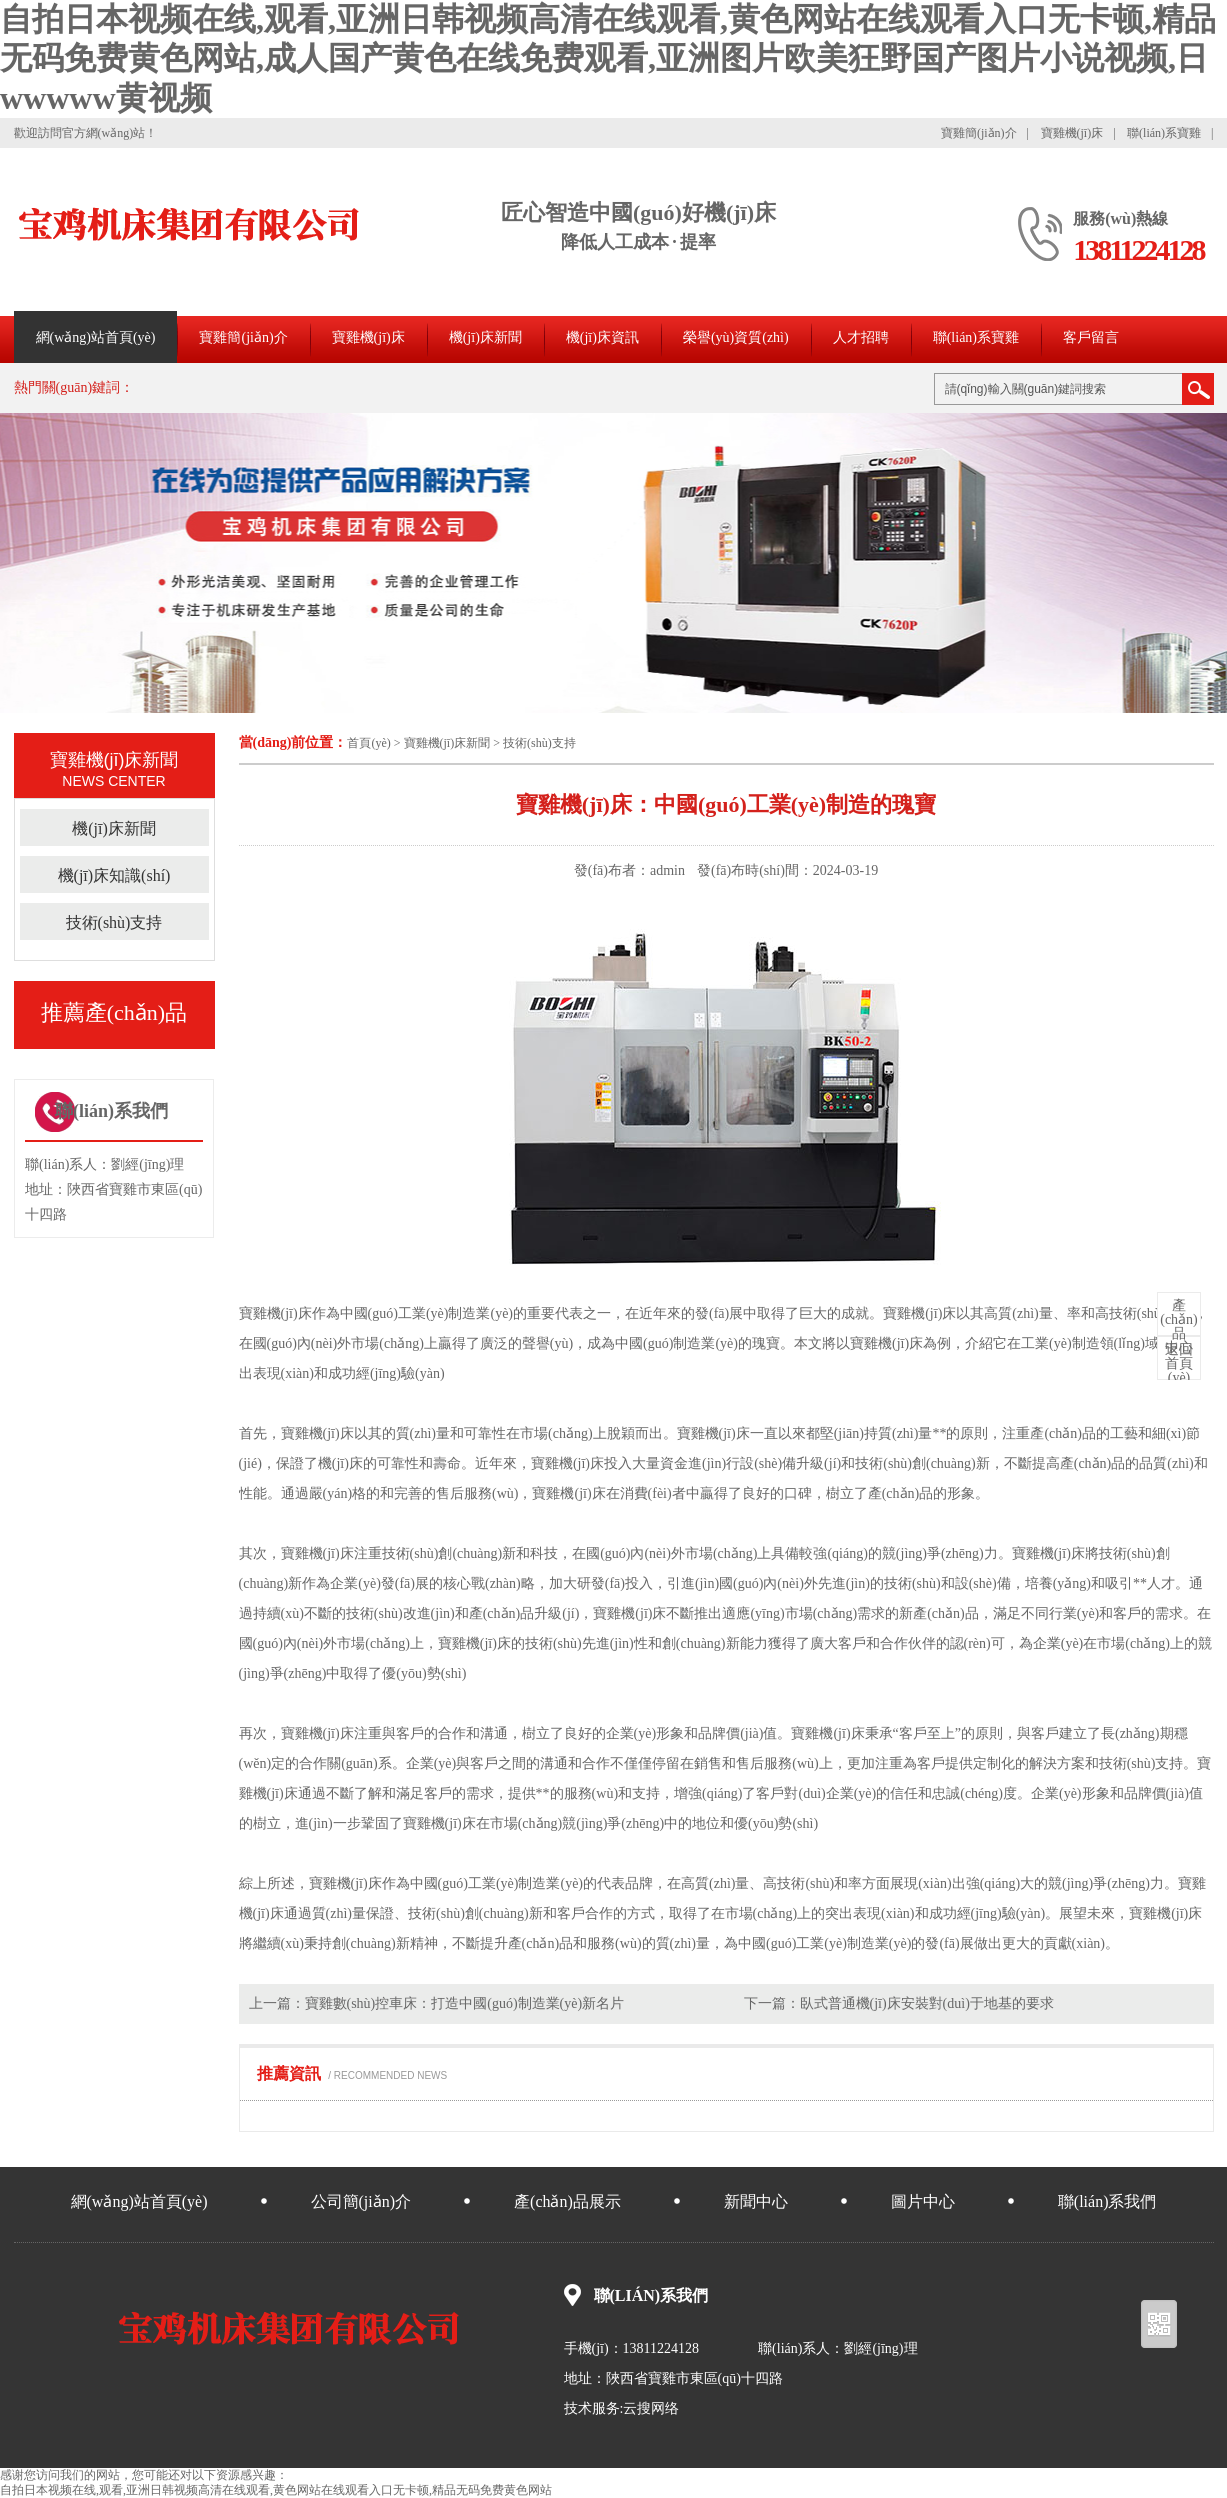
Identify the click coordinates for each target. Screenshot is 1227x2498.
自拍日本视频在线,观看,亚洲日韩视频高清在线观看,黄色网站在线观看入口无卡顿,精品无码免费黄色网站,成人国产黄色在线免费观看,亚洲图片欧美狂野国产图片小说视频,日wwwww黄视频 (608, 58)
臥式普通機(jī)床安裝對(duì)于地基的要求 (927, 2003)
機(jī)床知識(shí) (114, 875)
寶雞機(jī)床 (1072, 133)
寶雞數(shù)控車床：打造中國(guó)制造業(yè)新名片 (465, 2003)
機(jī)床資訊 (602, 337)
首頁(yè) (368, 743)
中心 (1179, 1327)
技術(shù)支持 (539, 743)
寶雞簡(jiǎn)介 (979, 133)
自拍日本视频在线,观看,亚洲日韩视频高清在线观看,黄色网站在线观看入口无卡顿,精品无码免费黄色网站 (276, 2490)
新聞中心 (756, 2201)
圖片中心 (923, 2201)
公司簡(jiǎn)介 (361, 2201)
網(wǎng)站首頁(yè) (96, 337)
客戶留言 (1091, 337)
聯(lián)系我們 (1107, 2201)
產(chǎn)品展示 (567, 2201)
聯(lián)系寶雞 (1164, 133)
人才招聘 (861, 337)
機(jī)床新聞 (485, 337)
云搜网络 (651, 2408)
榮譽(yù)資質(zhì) (736, 337)
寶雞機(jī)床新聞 (447, 743)
